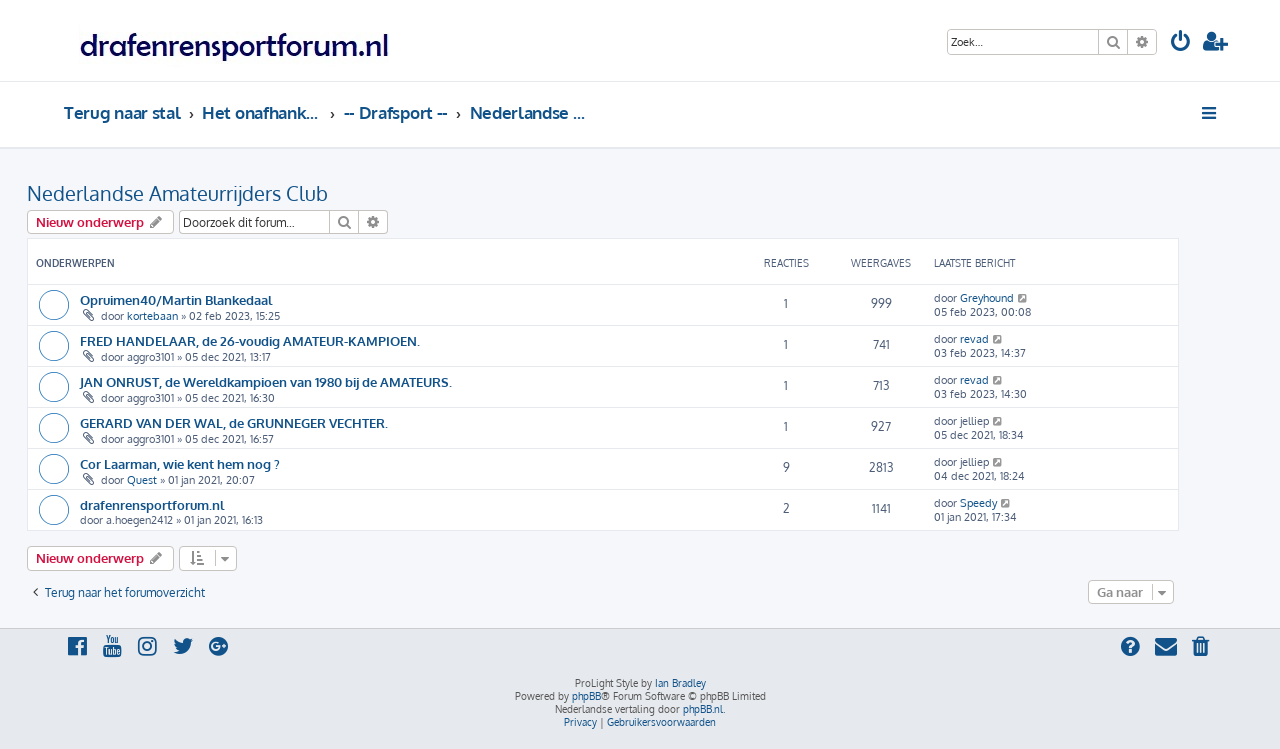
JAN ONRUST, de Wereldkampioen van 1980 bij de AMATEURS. (266, 381)
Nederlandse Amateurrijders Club (177, 193)
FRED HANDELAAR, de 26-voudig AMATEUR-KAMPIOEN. (250, 340)
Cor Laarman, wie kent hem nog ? (180, 463)
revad (974, 339)
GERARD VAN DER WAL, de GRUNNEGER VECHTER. (234, 422)
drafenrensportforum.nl (152, 504)
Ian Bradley (680, 683)
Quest (142, 480)
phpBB (586, 696)
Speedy (978, 503)
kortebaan (152, 316)
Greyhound (987, 298)
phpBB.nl (703, 709)
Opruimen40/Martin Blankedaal (176, 299)
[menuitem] (1181, 43)
